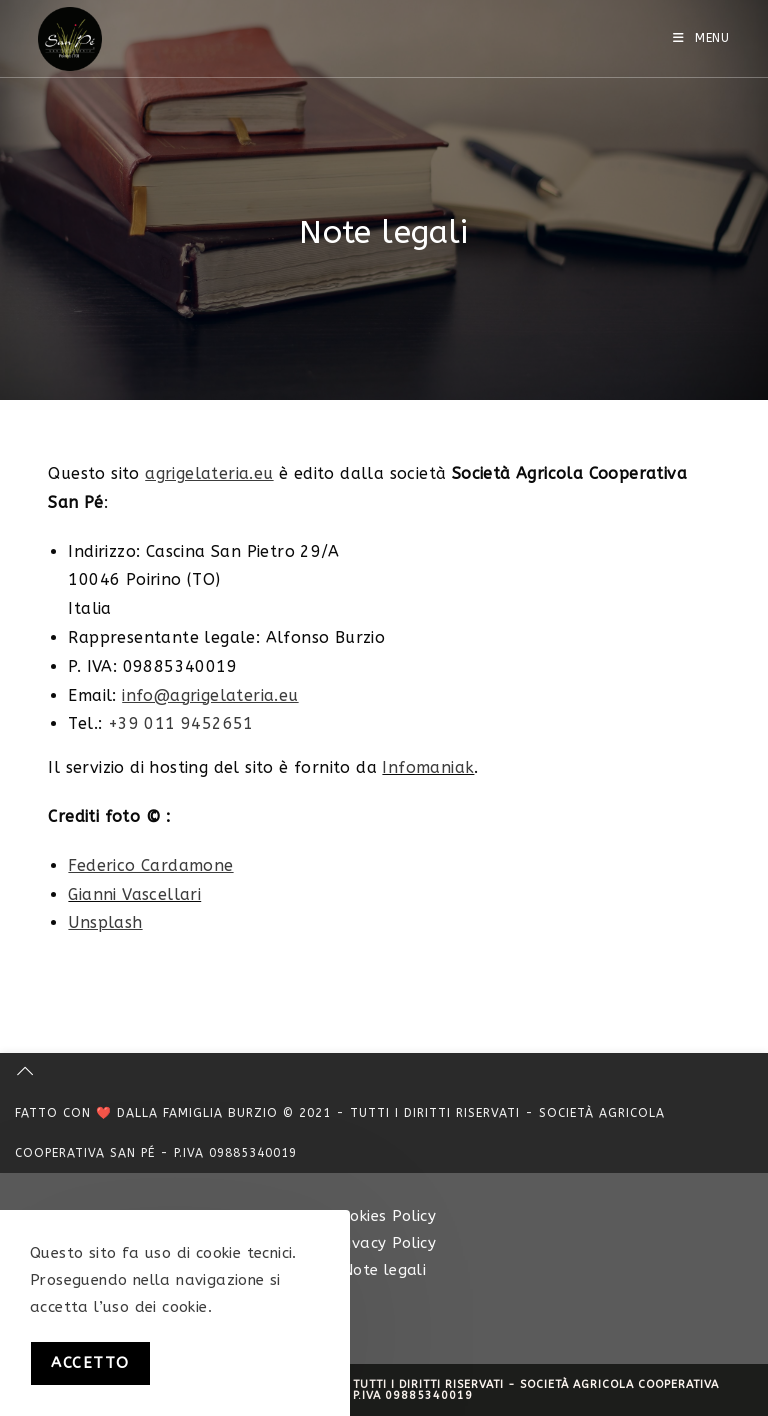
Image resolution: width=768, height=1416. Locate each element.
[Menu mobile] (701, 38)
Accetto (90, 1363)
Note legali (384, 1270)
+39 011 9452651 (181, 723)
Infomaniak (428, 767)
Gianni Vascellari (134, 894)
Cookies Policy (384, 1216)
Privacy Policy (384, 1243)
